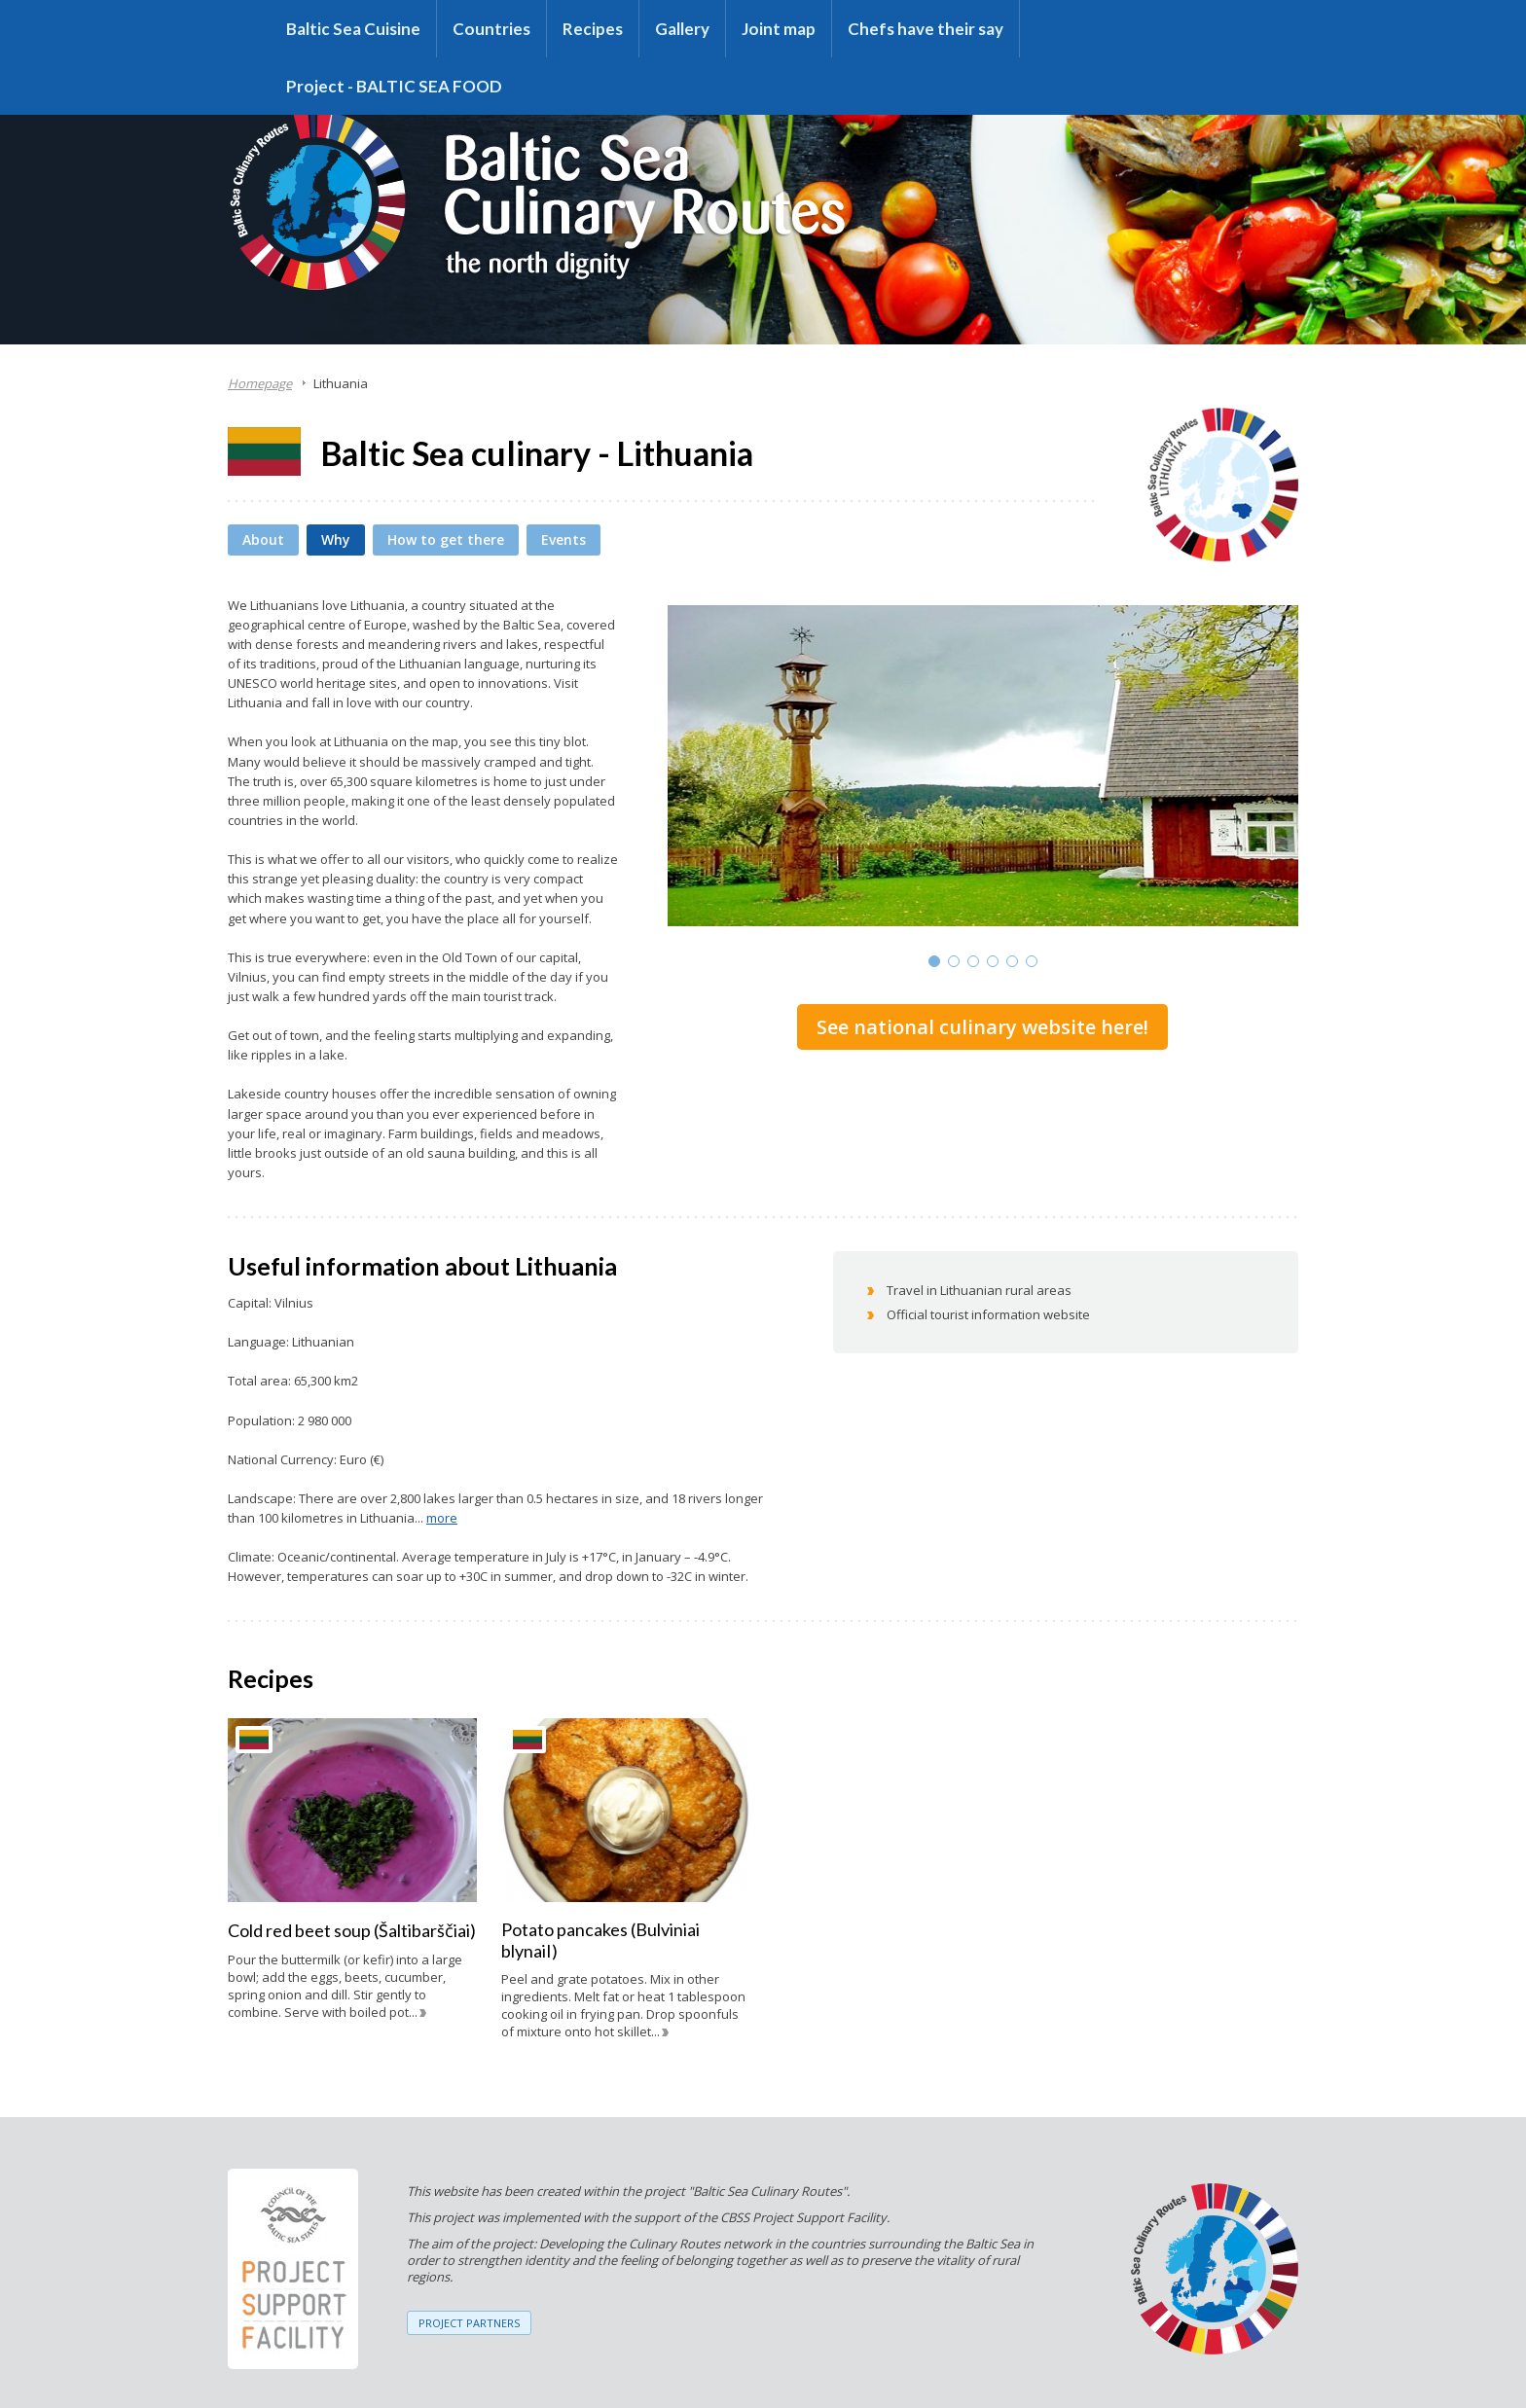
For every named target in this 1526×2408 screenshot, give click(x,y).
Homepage (260, 383)
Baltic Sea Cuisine (353, 28)
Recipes (593, 28)
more (441, 1518)
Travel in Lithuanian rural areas (979, 1290)
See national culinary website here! (982, 1027)
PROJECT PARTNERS (469, 2323)
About (263, 539)
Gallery (682, 28)
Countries (491, 28)
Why (335, 539)
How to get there (445, 539)
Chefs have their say (925, 28)
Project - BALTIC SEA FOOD (394, 86)
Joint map (779, 28)
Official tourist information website (988, 1314)
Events (563, 539)
